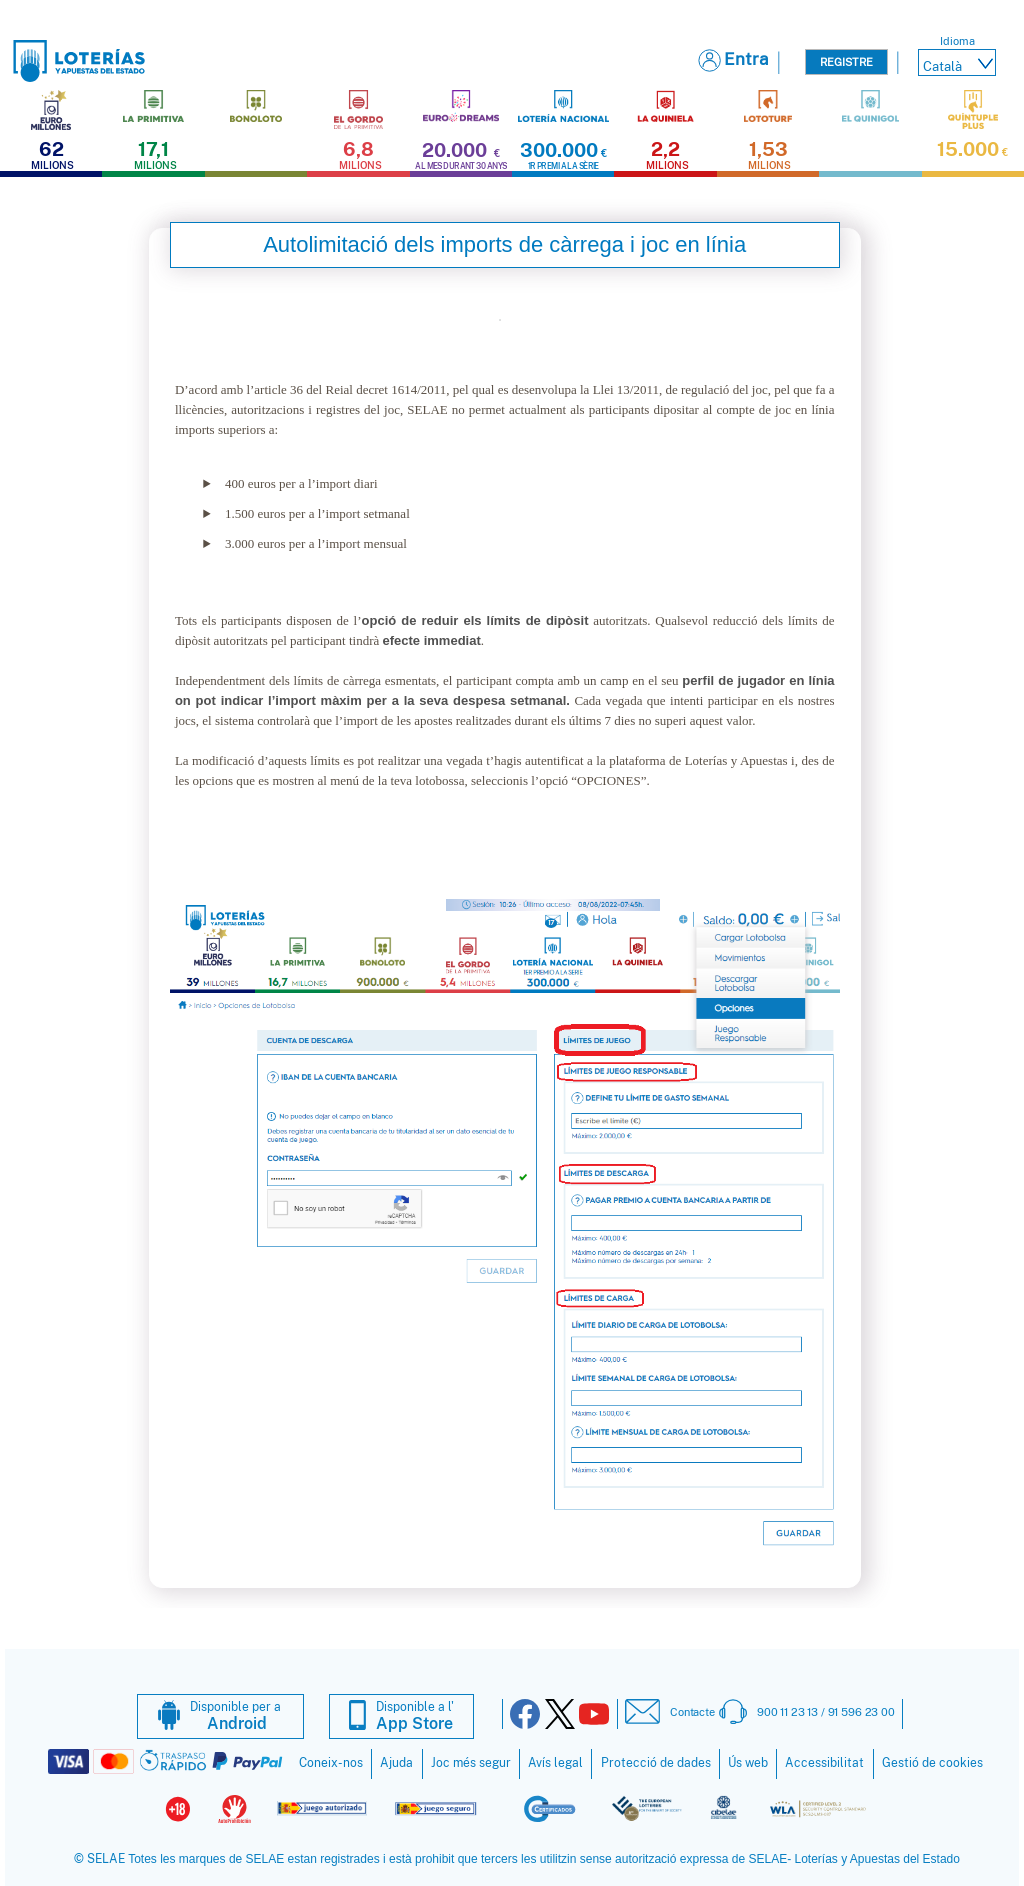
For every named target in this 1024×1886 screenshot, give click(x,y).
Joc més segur (471, 1763)
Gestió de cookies (932, 1763)
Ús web (748, 1763)
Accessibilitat (824, 1763)
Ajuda (396, 1763)
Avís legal (555, 1763)
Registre (846, 62)
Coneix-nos (331, 1763)
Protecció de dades (656, 1763)
